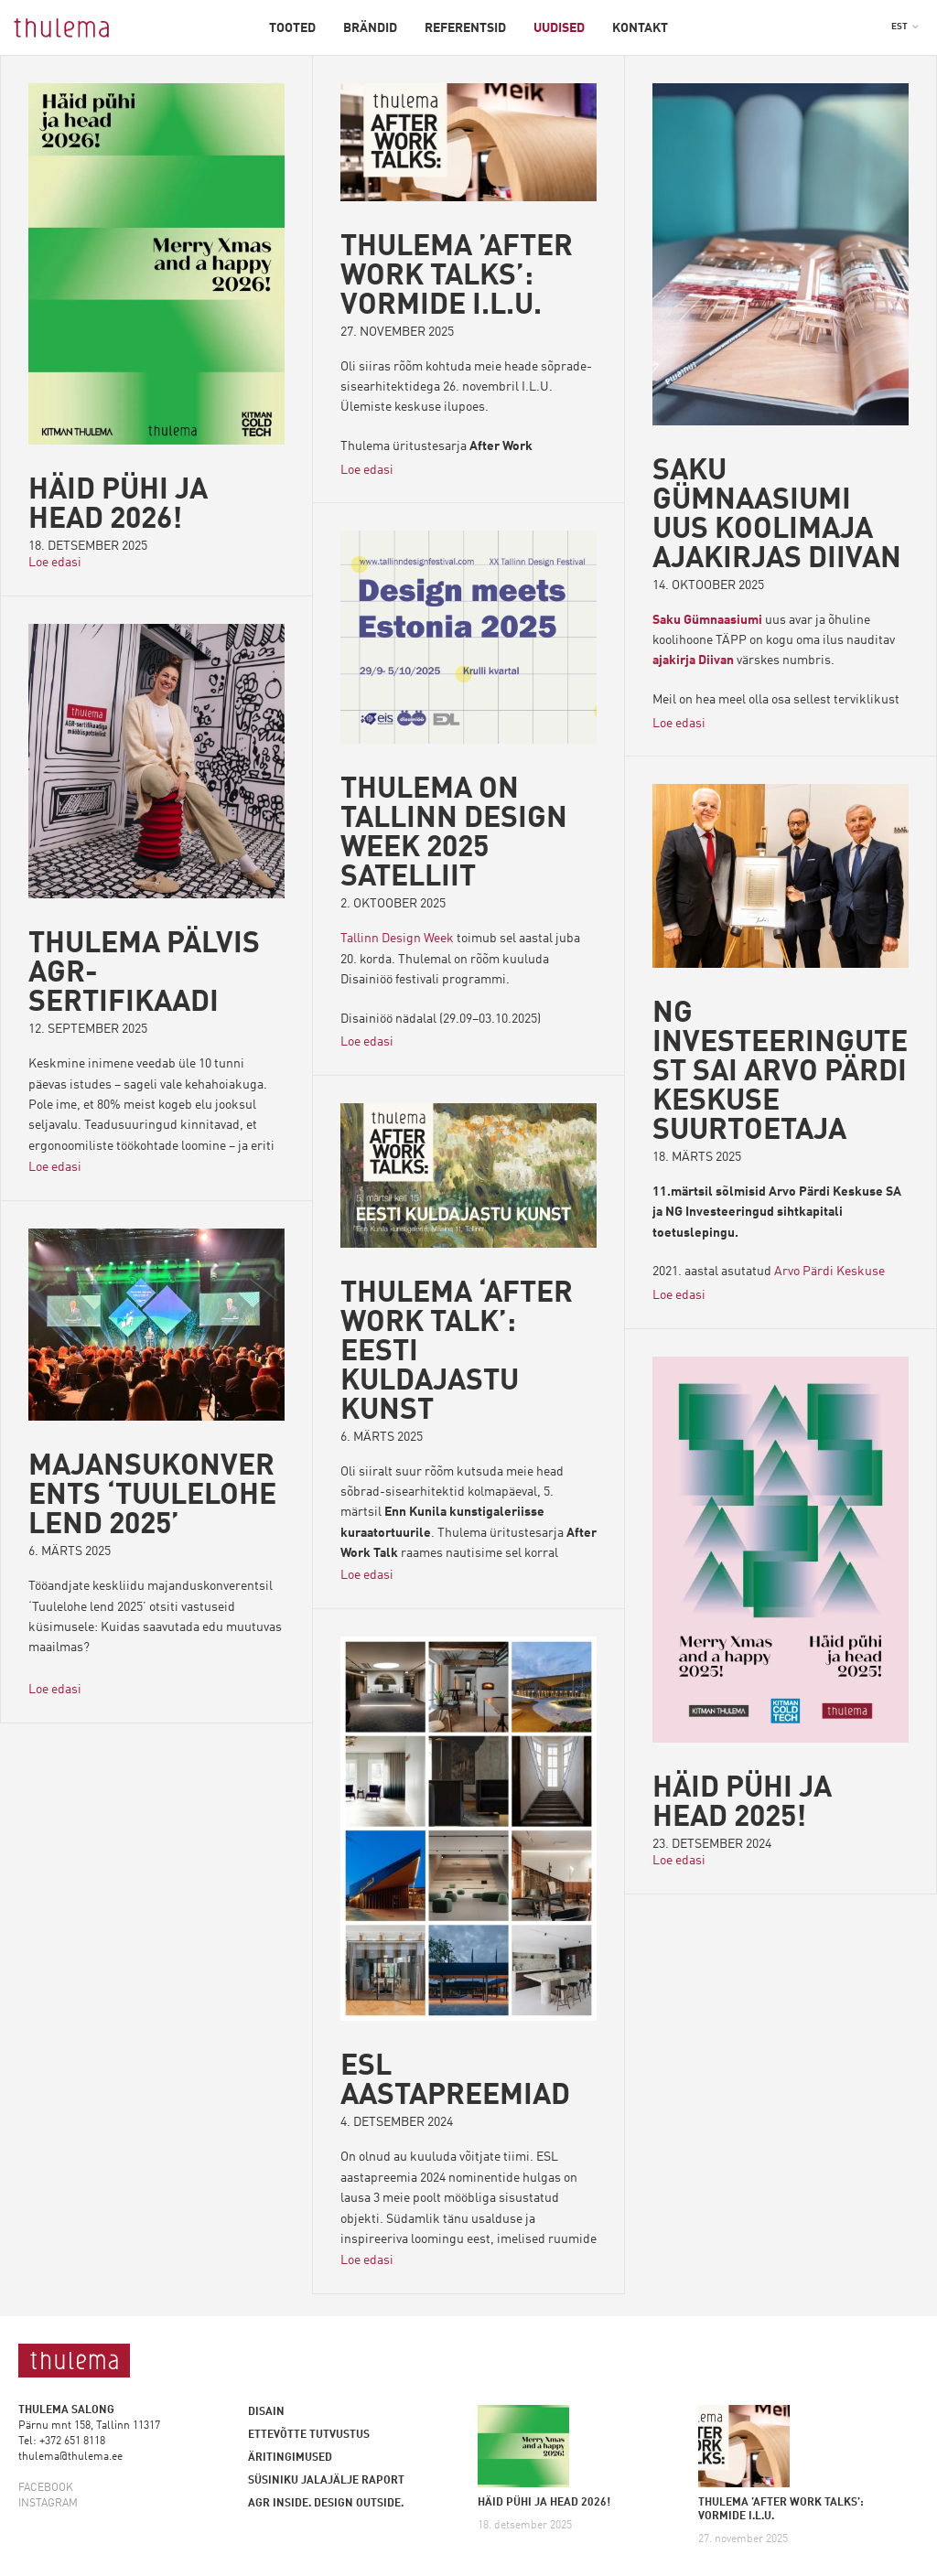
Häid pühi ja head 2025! (742, 1804)
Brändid (370, 28)
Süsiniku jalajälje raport (326, 2480)
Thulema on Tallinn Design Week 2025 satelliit (453, 834)
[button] (905, 26)
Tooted (292, 28)
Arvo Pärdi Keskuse (829, 1271)
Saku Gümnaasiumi (707, 620)
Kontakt (640, 28)
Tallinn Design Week (397, 938)
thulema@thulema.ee (70, 2457)
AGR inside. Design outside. (326, 2503)
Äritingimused (290, 2458)
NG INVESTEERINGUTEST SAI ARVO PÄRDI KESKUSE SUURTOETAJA (780, 1073)
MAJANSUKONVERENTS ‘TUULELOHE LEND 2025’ (152, 1496)
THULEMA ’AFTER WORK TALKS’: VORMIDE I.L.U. (456, 277)
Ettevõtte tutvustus (309, 2435)
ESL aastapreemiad (455, 2082)
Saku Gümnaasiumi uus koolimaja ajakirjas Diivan (776, 515)
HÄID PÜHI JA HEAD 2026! (118, 506)
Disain (266, 2412)
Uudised (559, 28)
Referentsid (465, 28)
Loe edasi (54, 562)
